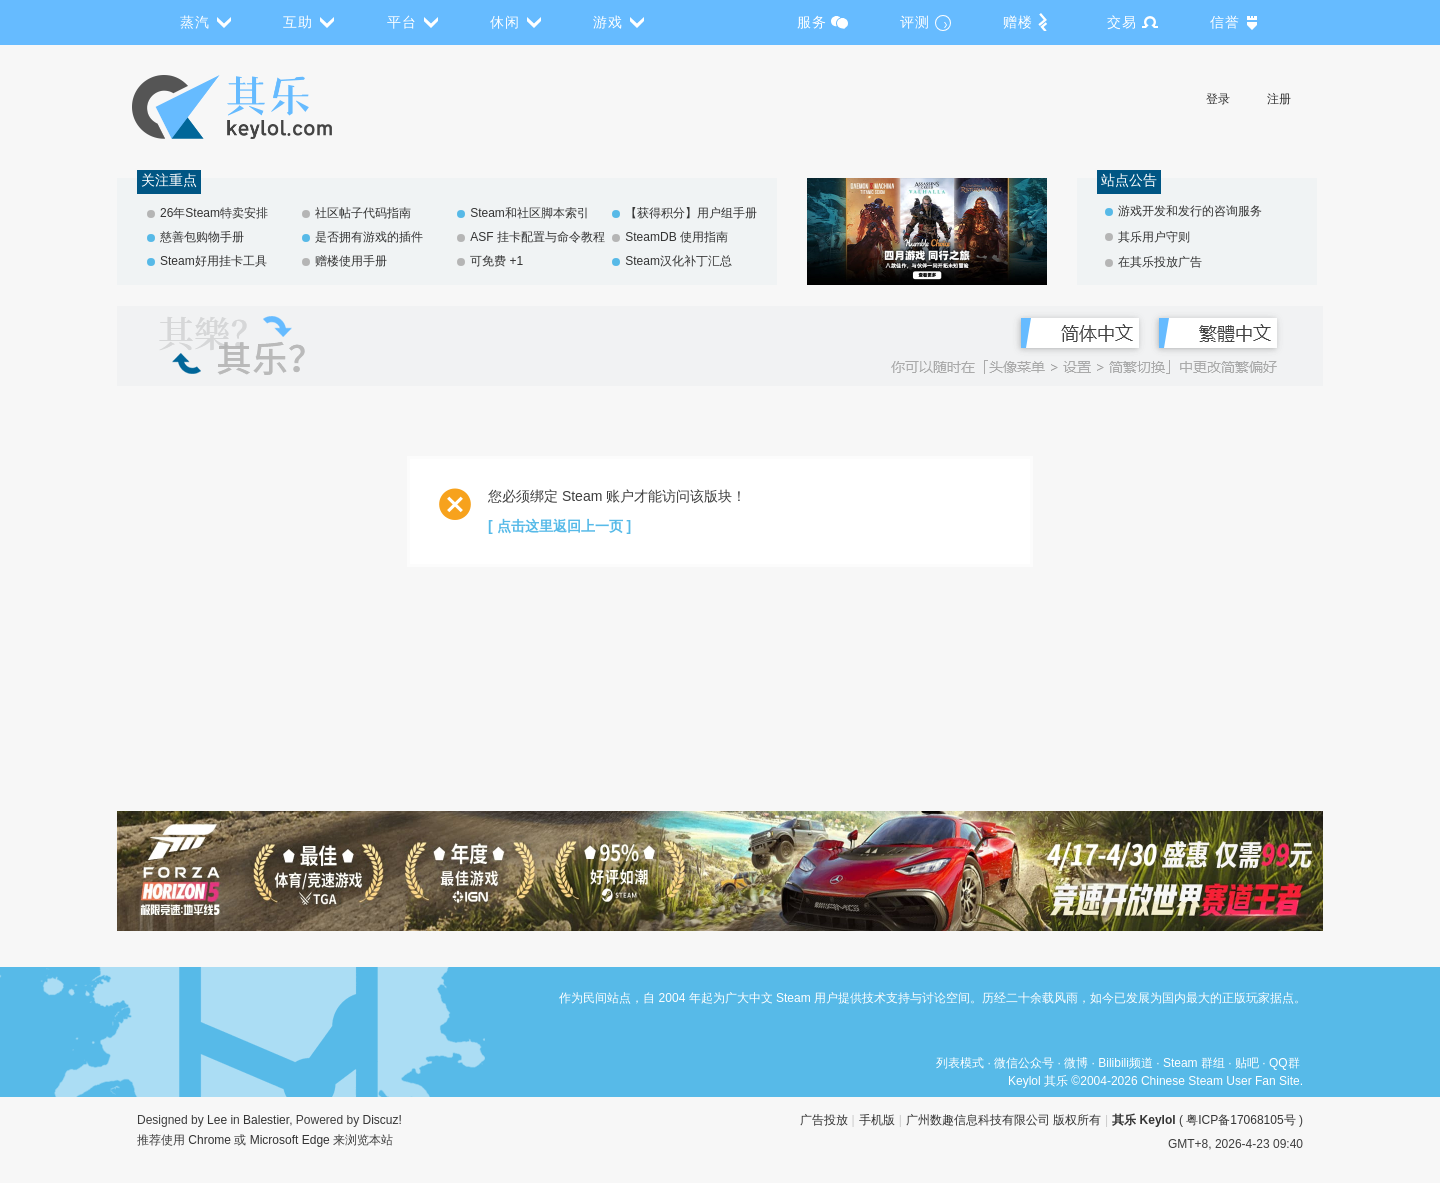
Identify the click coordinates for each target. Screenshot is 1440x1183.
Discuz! (382, 1120)
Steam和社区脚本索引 (529, 213)
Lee (217, 1120)
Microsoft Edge (290, 1140)
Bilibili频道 (1125, 1063)
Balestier (266, 1120)
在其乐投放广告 (1160, 262)
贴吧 (1247, 1063)
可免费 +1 (496, 261)
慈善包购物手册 (202, 237)
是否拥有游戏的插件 (369, 237)
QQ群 (1284, 1063)
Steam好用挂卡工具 (213, 261)
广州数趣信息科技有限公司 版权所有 (1003, 1120)
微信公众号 (1024, 1063)
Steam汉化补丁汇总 (678, 261)
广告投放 (824, 1120)
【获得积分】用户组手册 (691, 213)
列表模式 (960, 1063)
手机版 (877, 1120)
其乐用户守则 (1154, 237)
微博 (1076, 1063)
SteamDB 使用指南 (676, 237)
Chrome (209, 1140)
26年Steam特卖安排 (214, 213)
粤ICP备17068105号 (1240, 1120)
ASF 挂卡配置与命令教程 (537, 237)
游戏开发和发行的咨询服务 (1190, 211)
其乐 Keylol (1143, 1120)
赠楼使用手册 (351, 261)
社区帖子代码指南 (363, 213)
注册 (1279, 99)
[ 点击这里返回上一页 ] (559, 526)
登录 (1218, 99)
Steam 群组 (1194, 1063)
